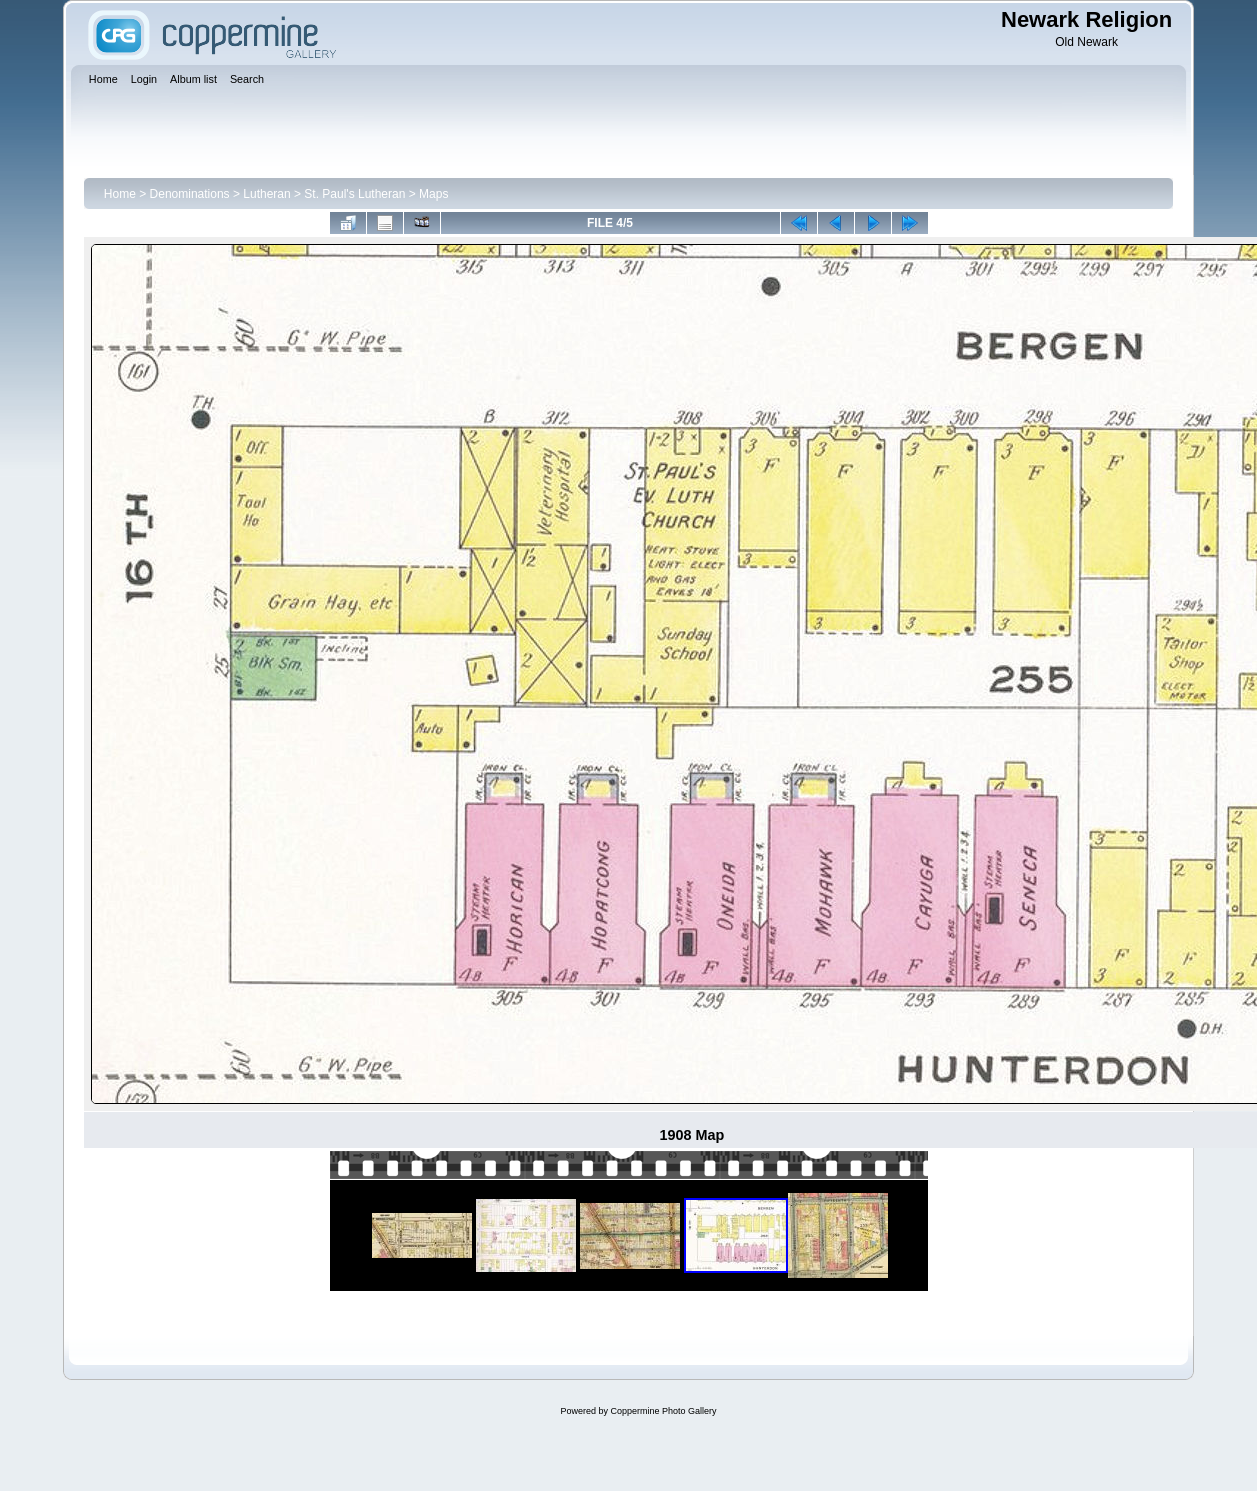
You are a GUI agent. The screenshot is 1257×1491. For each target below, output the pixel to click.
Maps (433, 194)
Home (120, 194)
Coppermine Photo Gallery (663, 1411)
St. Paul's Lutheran (354, 194)
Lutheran (266, 194)
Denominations (190, 194)
